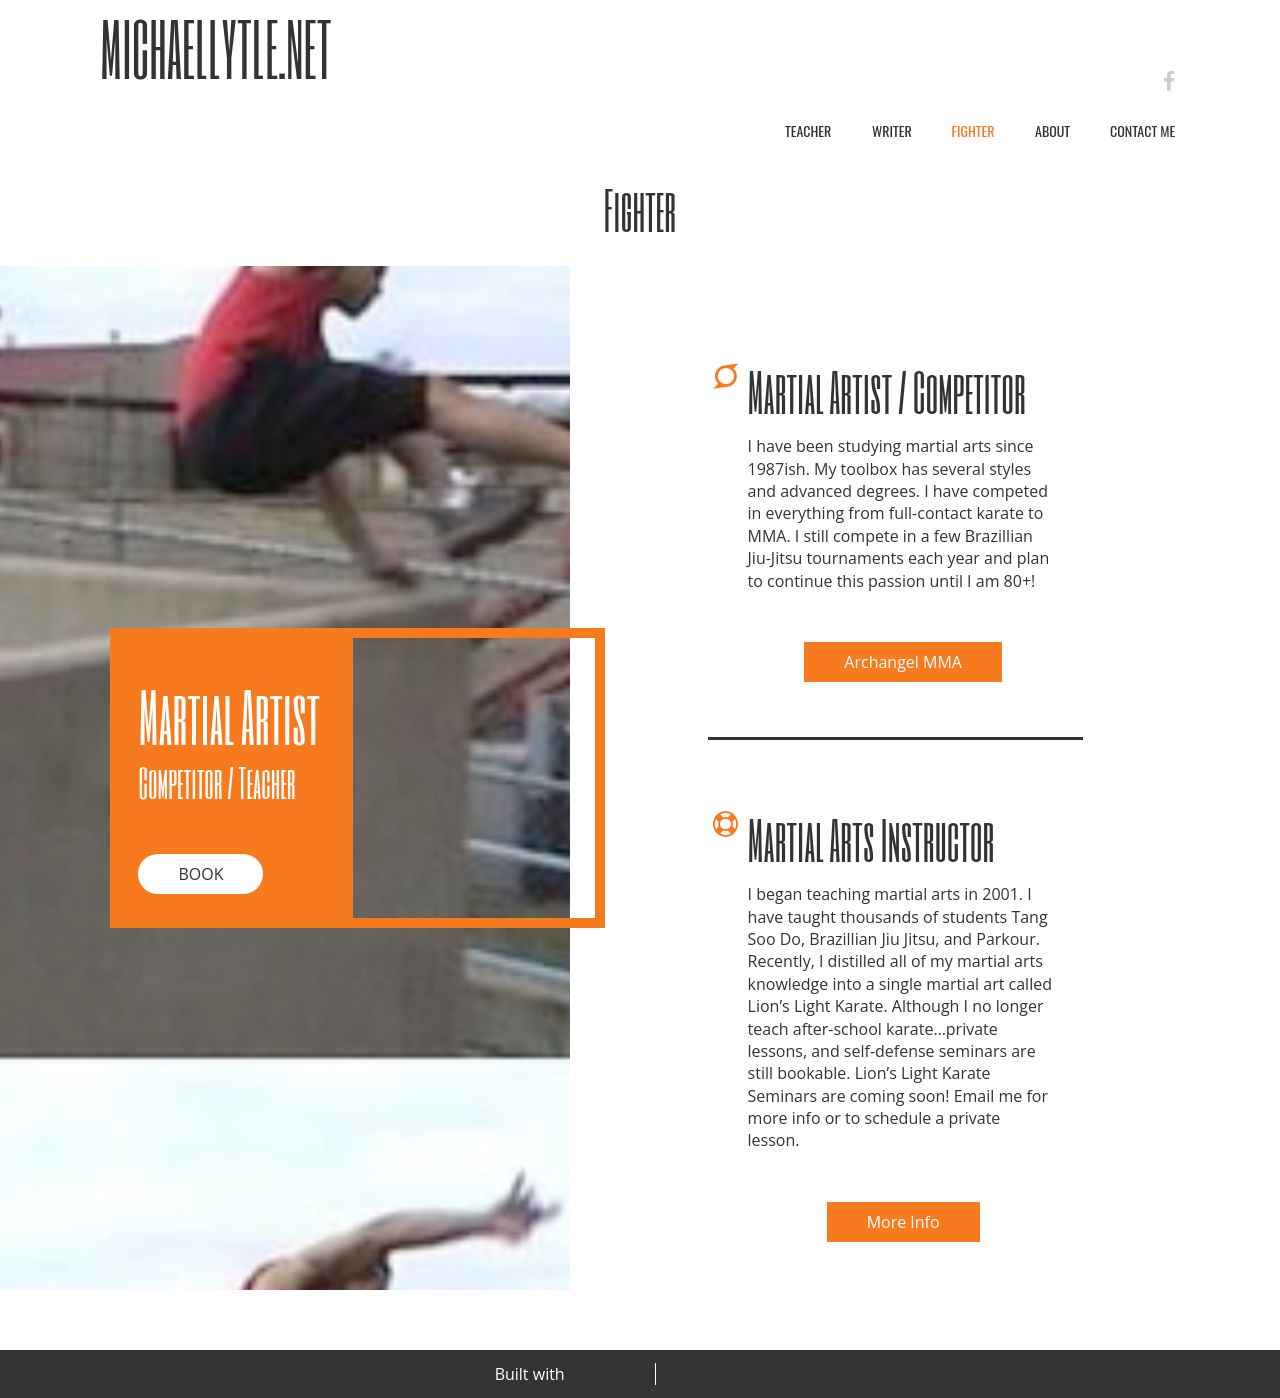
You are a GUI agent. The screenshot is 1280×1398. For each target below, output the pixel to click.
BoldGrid (602, 1374)
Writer (892, 130)
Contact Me (1142, 130)
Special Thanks (731, 1374)
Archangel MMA (903, 662)
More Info (903, 1222)
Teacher (808, 130)
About (1052, 130)
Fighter (972, 130)
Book (200, 874)
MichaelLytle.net (216, 48)
